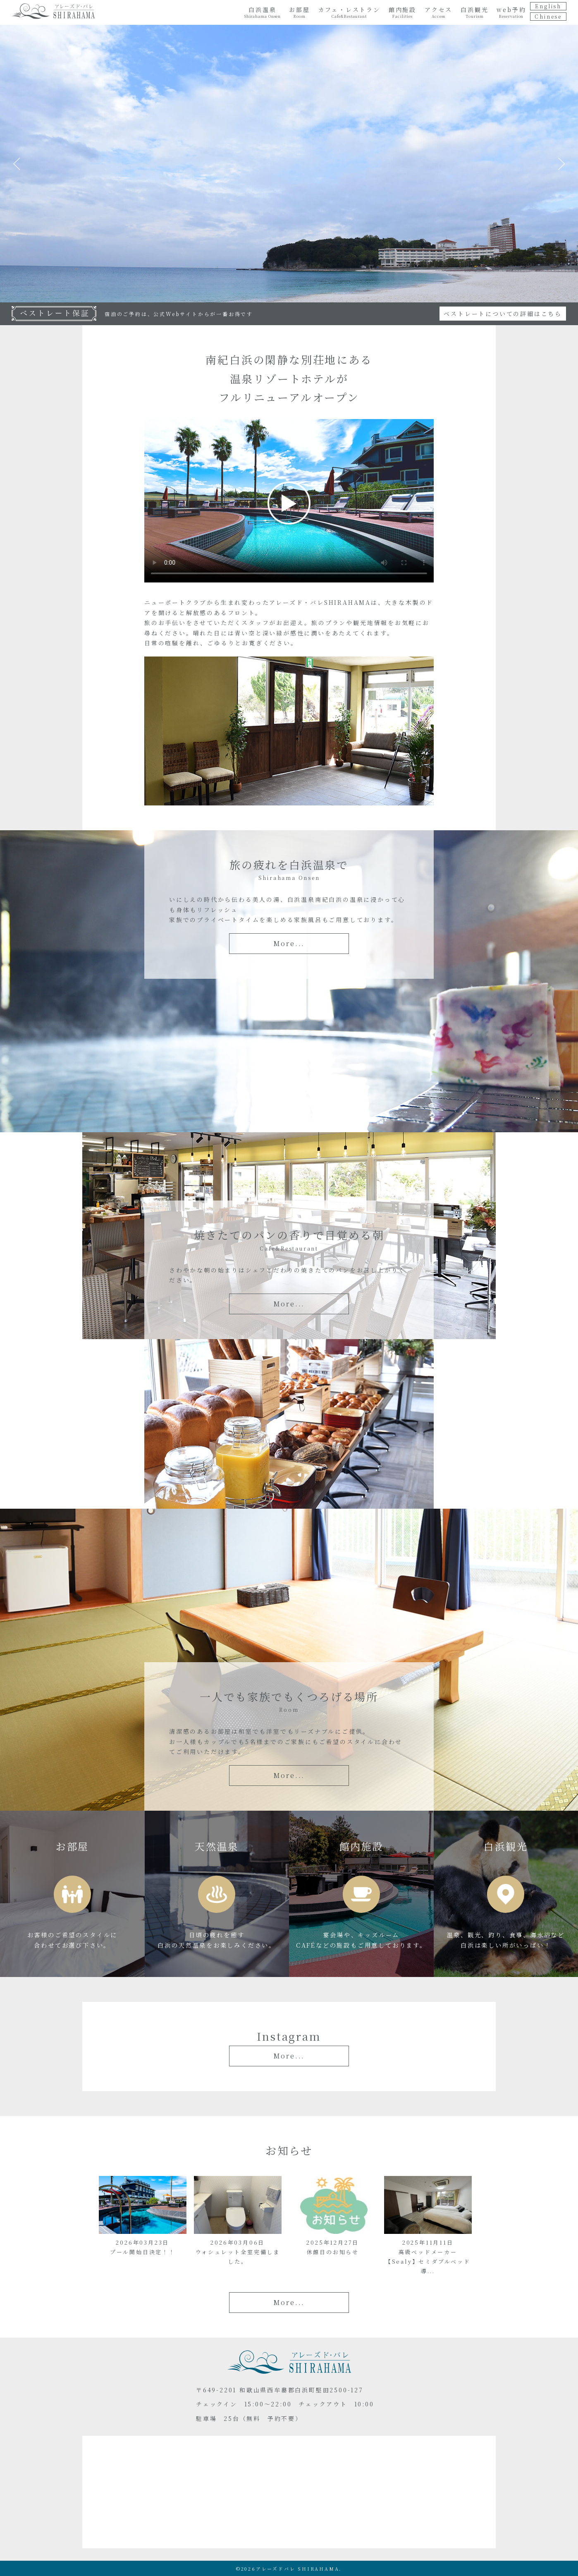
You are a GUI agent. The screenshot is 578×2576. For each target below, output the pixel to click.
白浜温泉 (262, 12)
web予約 (511, 12)
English (548, 6)
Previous (16, 164)
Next (561, 164)
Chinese (548, 16)
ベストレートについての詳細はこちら (503, 313)
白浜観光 (474, 12)
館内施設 (402, 12)
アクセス (438, 12)
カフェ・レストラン (349, 12)
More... (289, 943)
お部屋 (299, 12)
